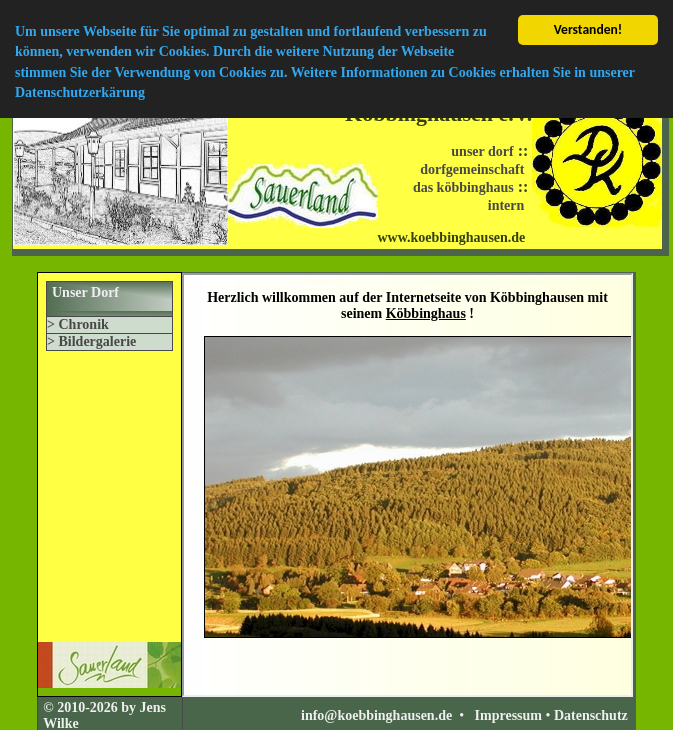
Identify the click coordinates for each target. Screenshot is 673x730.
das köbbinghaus (463, 187)
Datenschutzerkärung (80, 92)
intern (506, 205)
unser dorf (482, 151)
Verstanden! (588, 29)
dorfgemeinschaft (472, 169)
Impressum (508, 715)
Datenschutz (591, 715)
